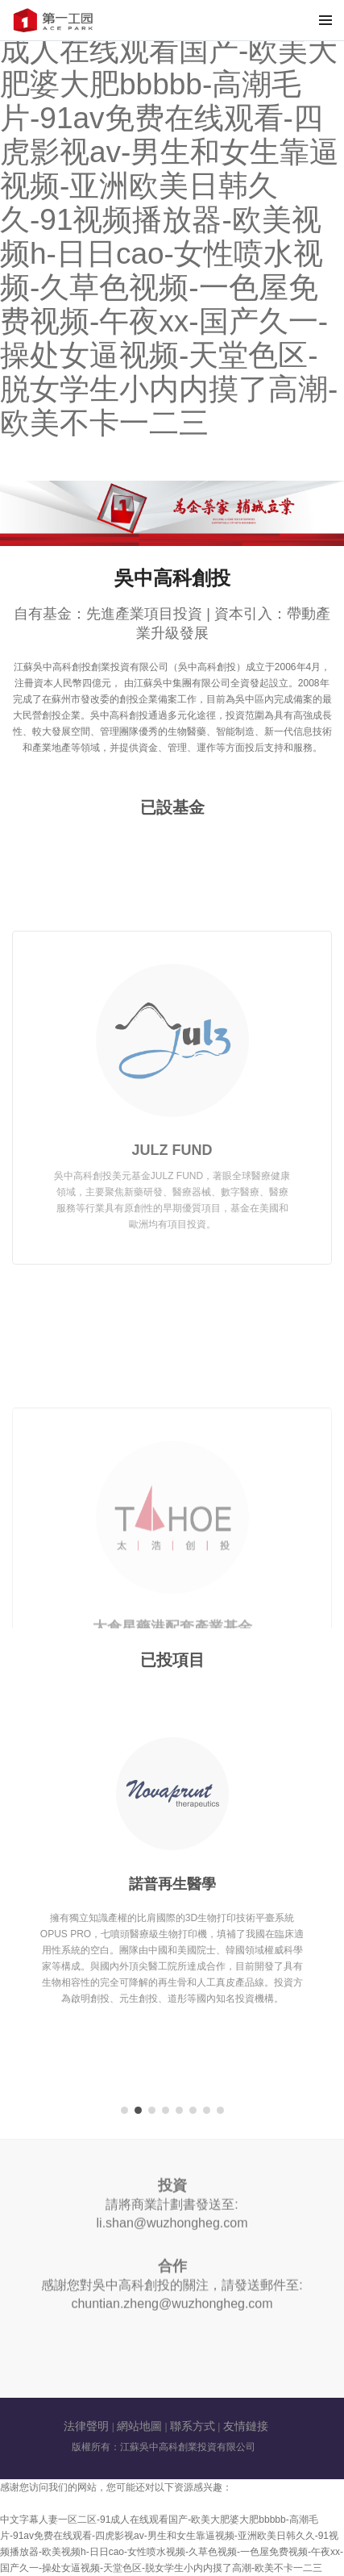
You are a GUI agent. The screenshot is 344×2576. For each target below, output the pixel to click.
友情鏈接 (245, 2426)
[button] (124, 2110)
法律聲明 (86, 2426)
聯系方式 (192, 2426)
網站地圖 (139, 2426)
